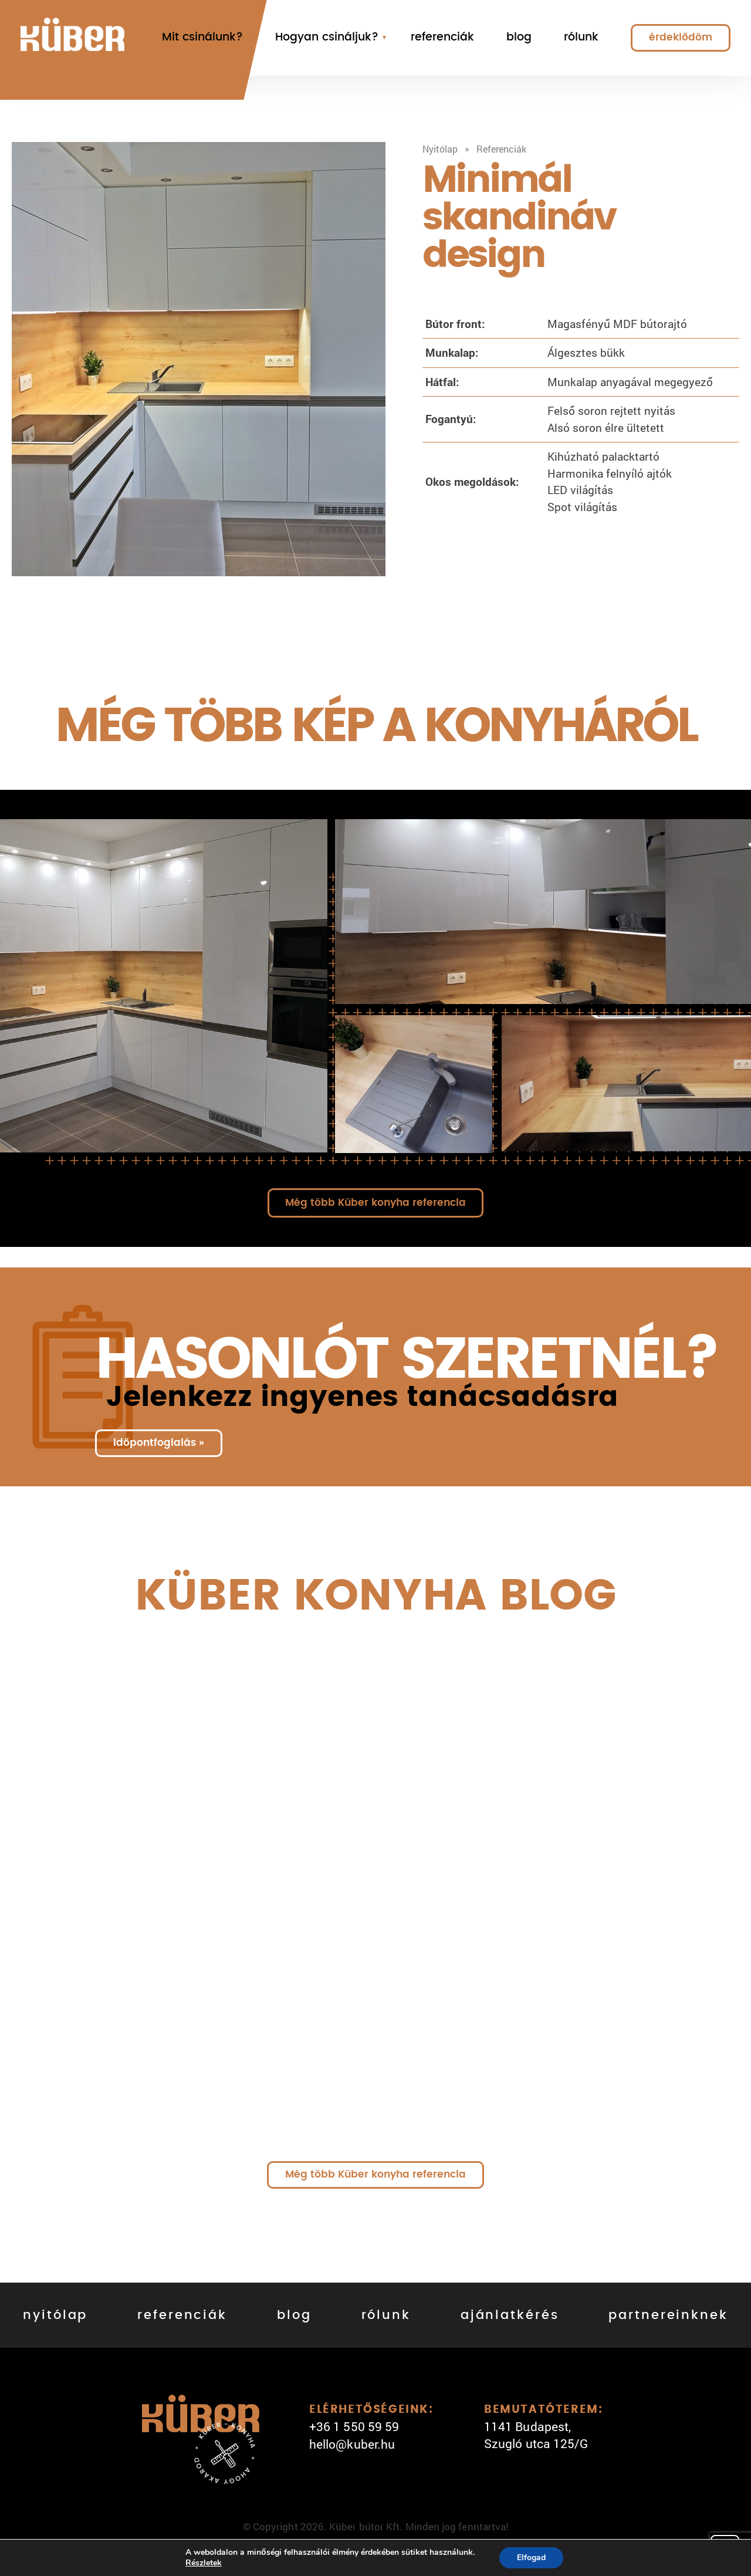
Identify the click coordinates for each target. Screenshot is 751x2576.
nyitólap (55, 2315)
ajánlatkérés (510, 2315)
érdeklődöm (680, 37)
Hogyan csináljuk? (326, 37)
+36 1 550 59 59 (354, 2426)
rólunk (581, 37)
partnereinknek (668, 2315)
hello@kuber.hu (352, 2444)
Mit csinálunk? (202, 37)
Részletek (203, 2563)
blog (519, 37)
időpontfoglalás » (158, 1443)
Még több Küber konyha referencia (375, 1203)
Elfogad (531, 2557)
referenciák (442, 37)
